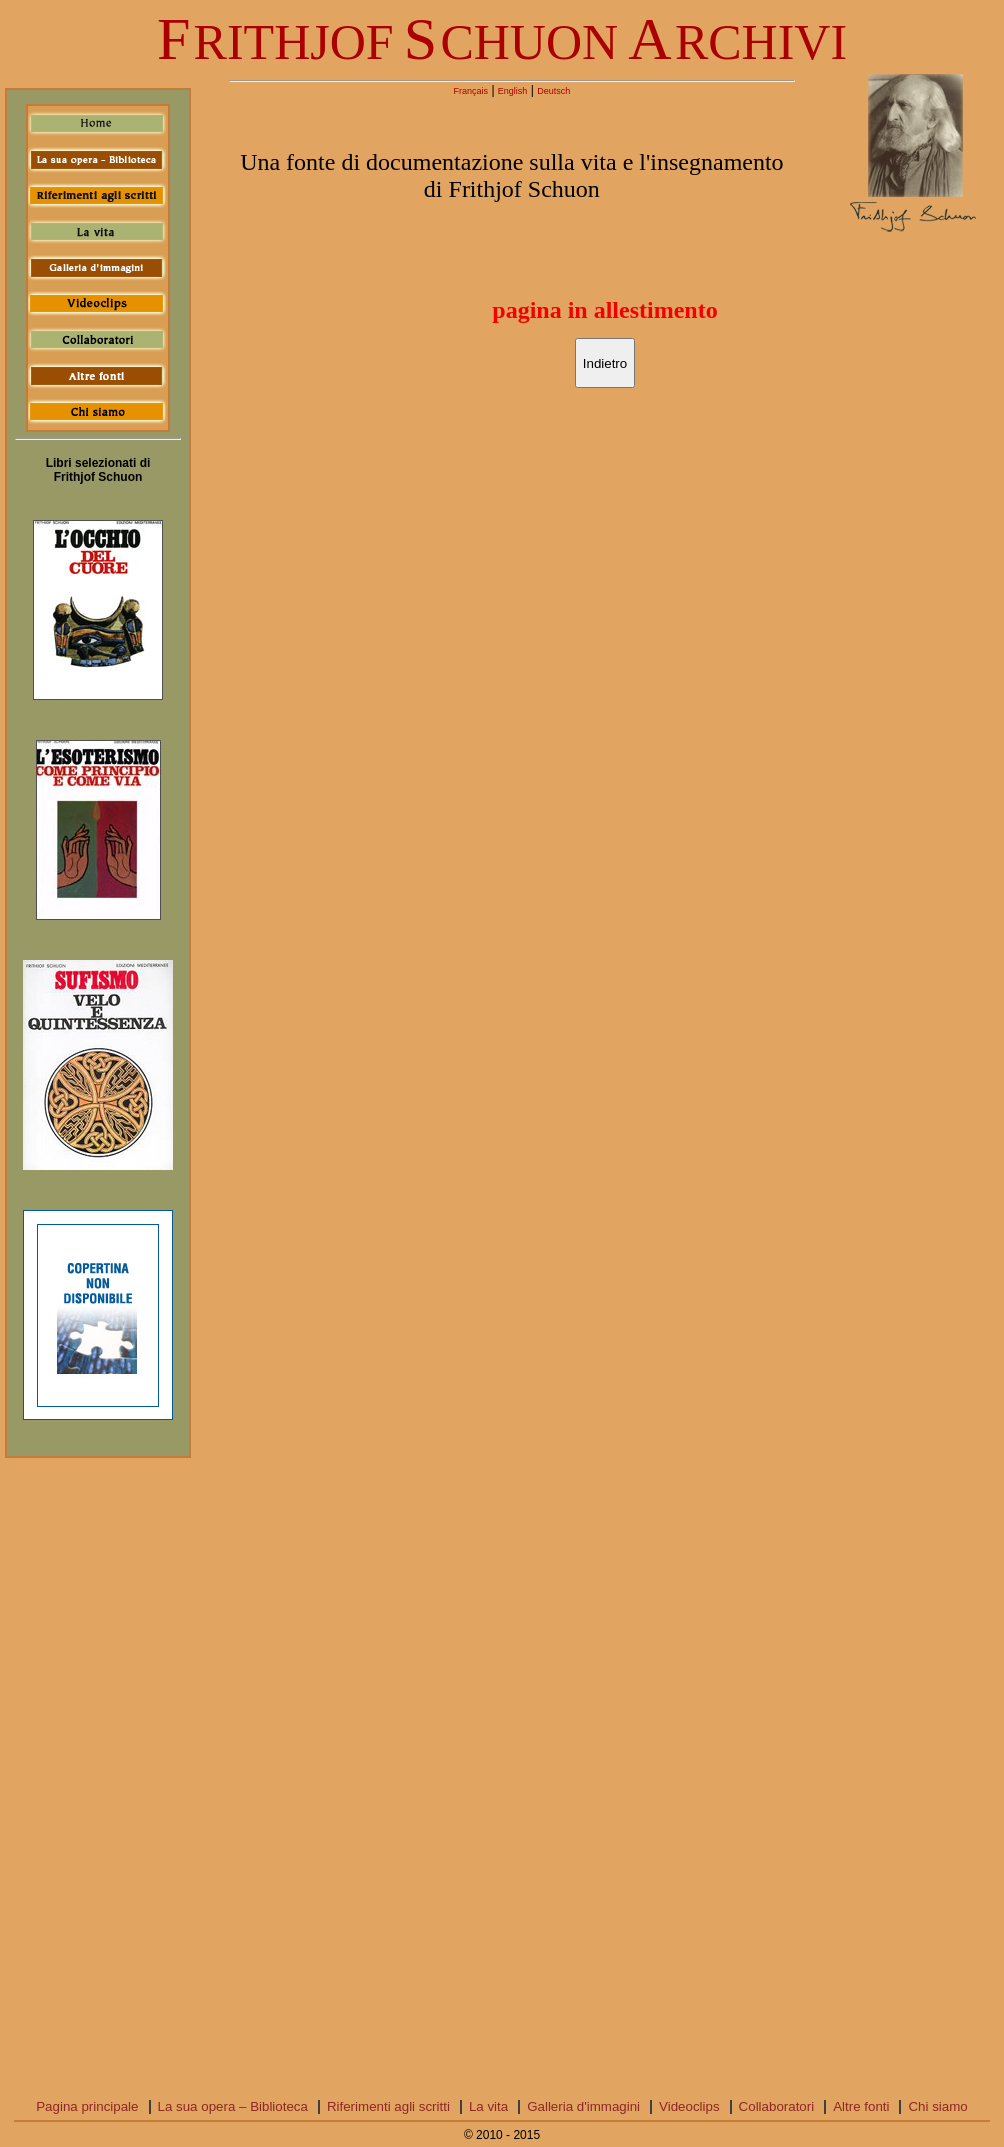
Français (471, 91)
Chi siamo (937, 2106)
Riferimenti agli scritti (388, 2106)
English (513, 91)
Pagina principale (87, 2106)
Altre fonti (861, 2106)
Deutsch (553, 91)
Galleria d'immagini (583, 2106)
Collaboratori (777, 2106)
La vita (488, 2106)
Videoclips (689, 2106)
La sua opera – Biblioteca (233, 2106)
